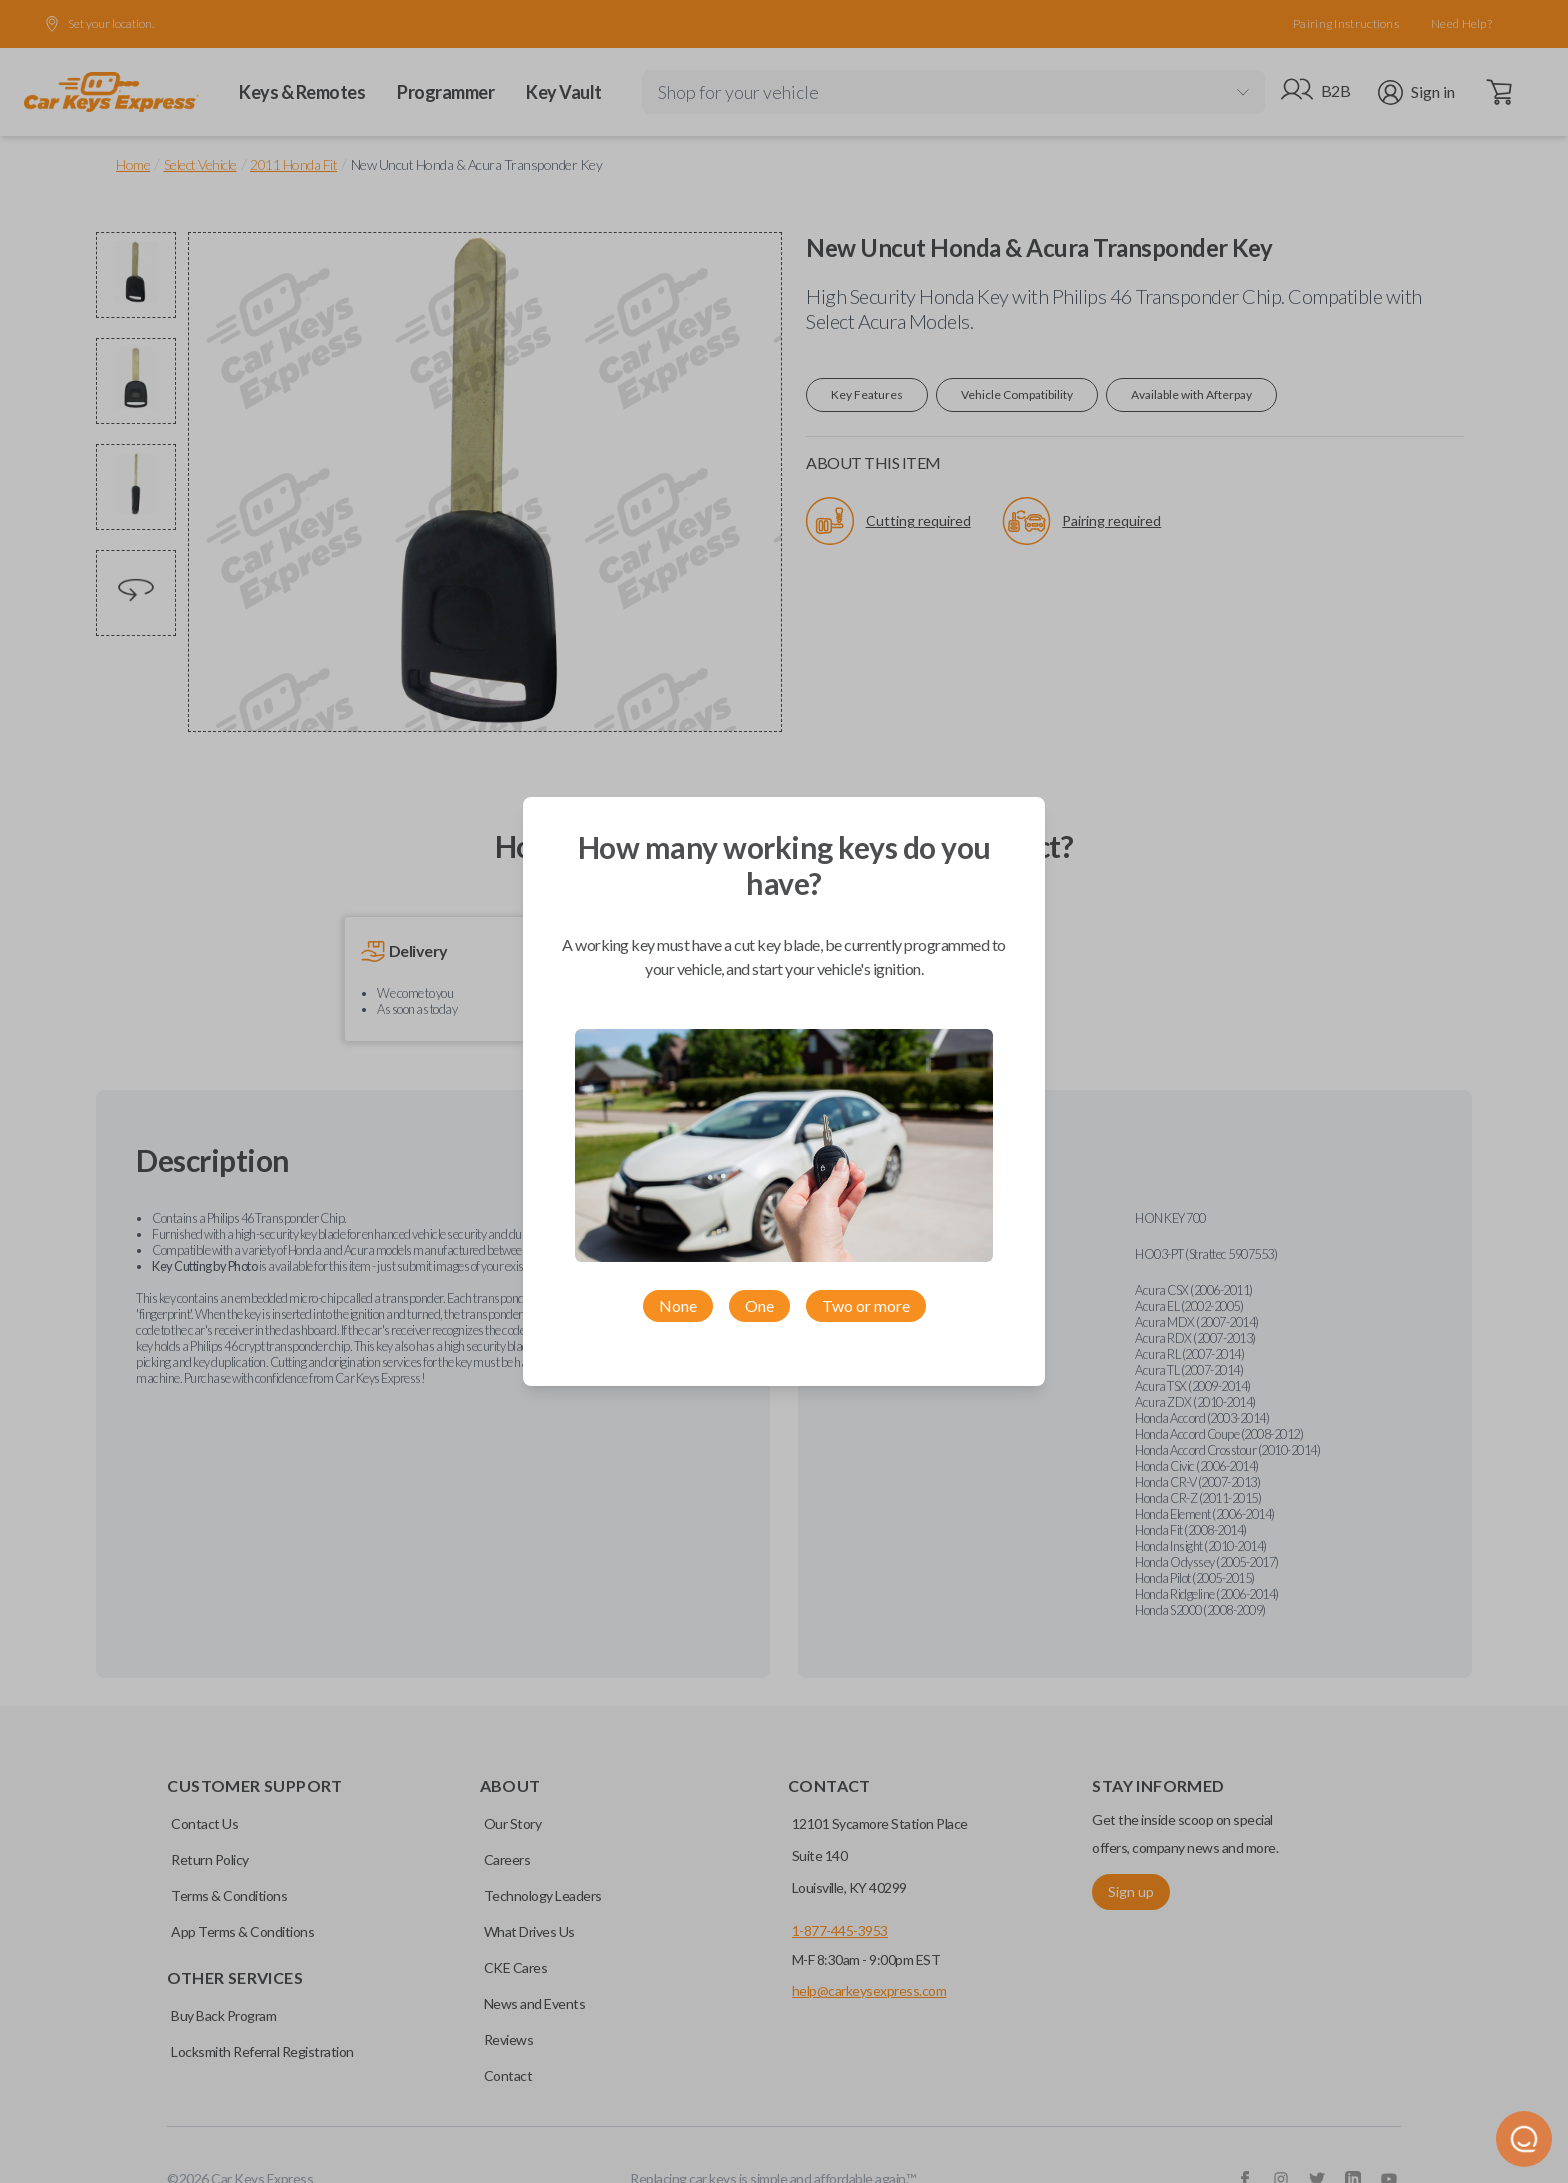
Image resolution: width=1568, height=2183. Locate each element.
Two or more (866, 1305)
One (759, 1305)
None (678, 1305)
